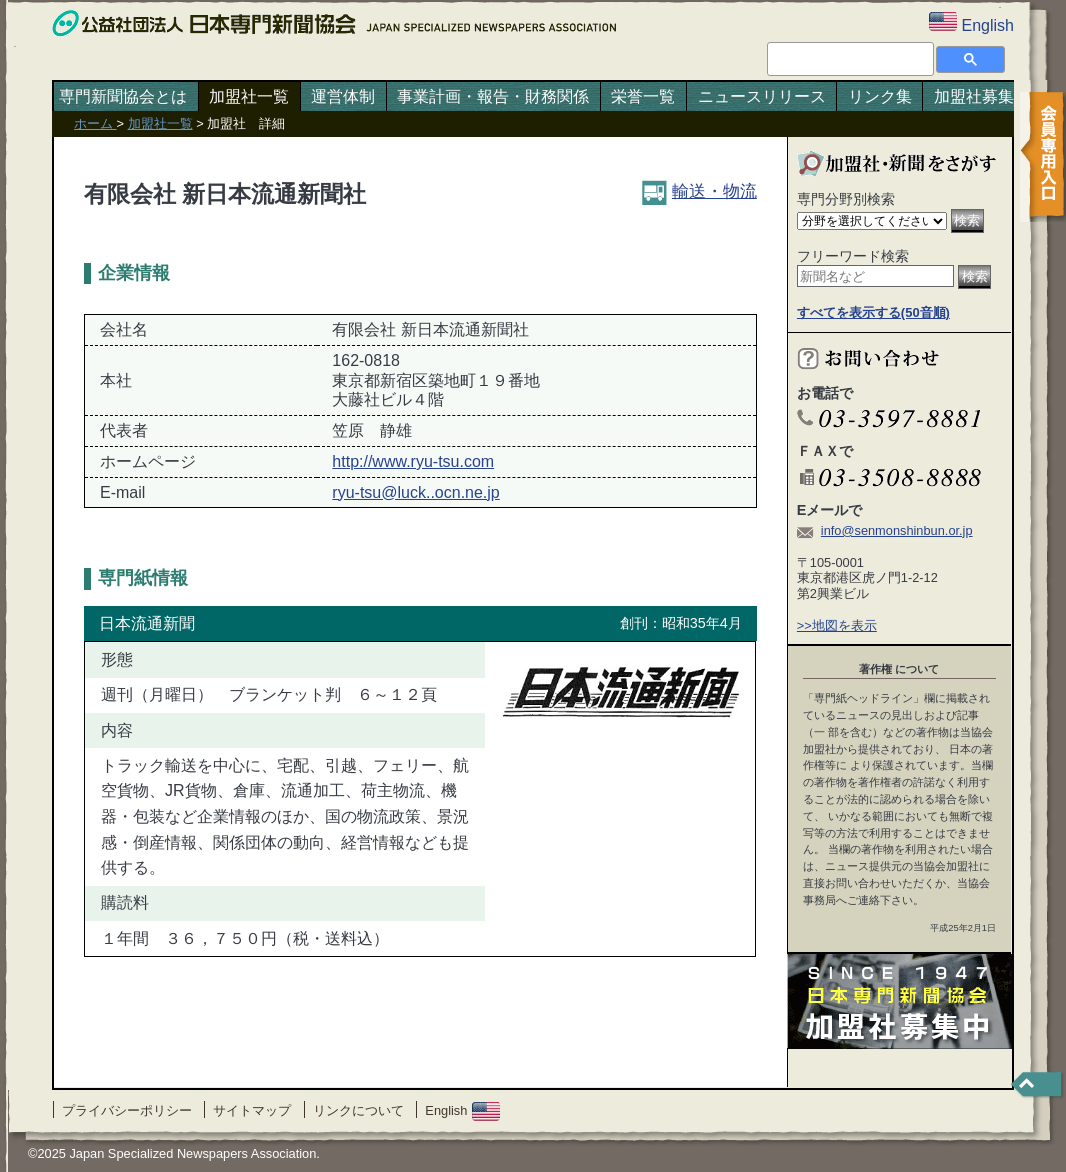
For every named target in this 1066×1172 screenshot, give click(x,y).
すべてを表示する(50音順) (873, 312)
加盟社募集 (974, 96)
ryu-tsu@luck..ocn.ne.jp (415, 492)
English (462, 1110)
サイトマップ (252, 1110)
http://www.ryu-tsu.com (413, 461)
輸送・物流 (699, 191)
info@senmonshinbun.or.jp (897, 530)
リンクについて (358, 1110)
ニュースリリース (762, 96)
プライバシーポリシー (127, 1110)
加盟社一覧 (249, 96)
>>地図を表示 (837, 625)
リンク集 (880, 96)
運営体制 (343, 96)
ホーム (95, 123)
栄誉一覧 (643, 96)
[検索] (848, 58)
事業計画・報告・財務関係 (493, 96)
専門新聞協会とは (123, 96)
